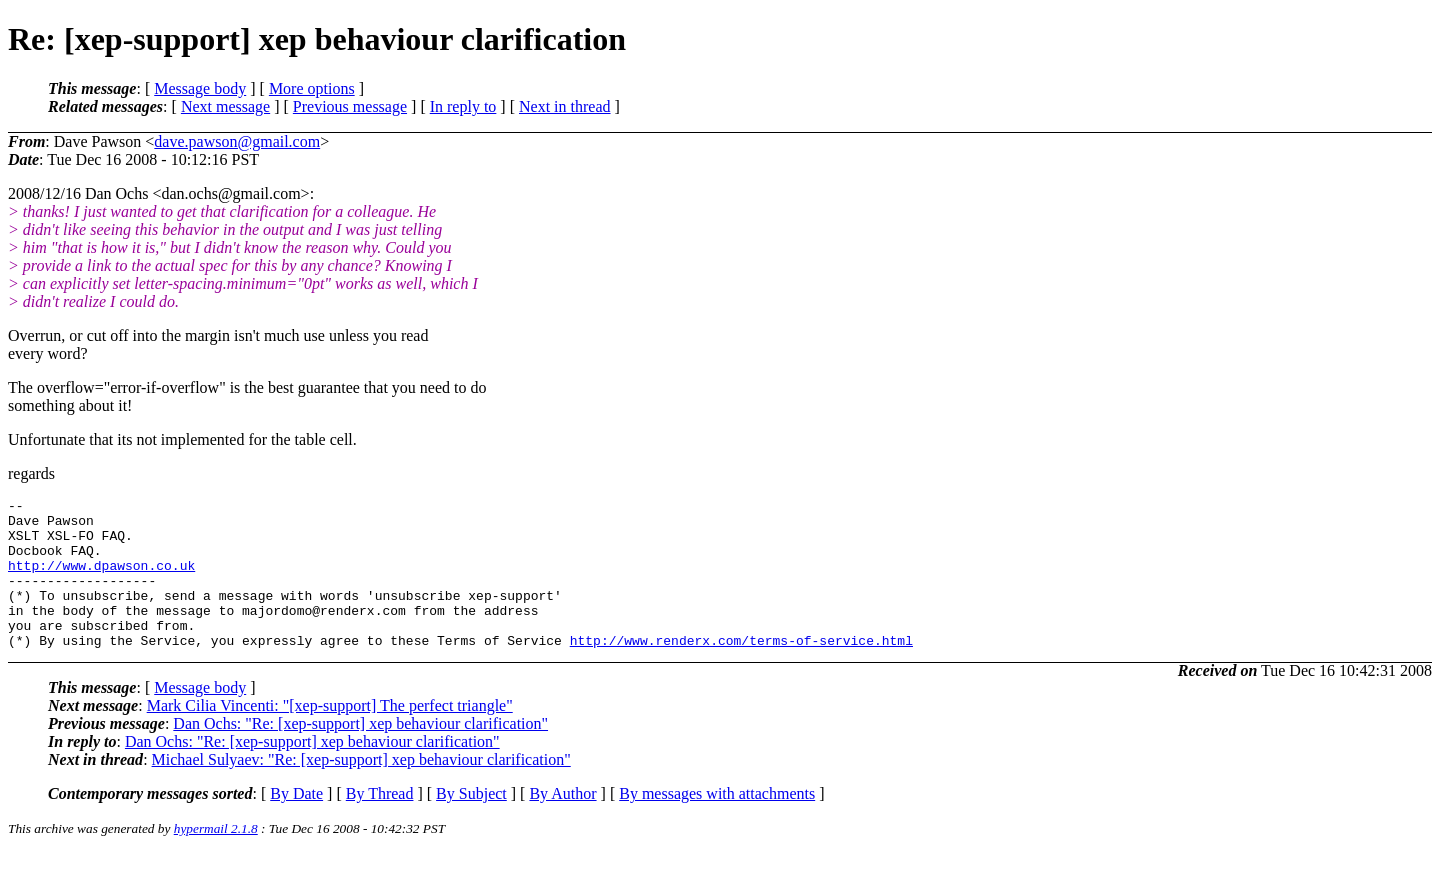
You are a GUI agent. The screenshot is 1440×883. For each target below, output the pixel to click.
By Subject (471, 823)
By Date (296, 823)
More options (312, 88)
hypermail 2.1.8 (216, 858)
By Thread (380, 823)
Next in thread (565, 106)
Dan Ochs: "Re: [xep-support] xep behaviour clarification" (360, 753)
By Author (562, 823)
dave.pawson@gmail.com (237, 141)
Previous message (350, 106)
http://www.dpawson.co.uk (101, 580)
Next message (225, 106)
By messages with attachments (717, 823)
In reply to (463, 106)
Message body (200, 88)
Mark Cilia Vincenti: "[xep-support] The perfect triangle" (330, 735)
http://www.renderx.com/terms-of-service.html (741, 670)
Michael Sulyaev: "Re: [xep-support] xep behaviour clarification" (361, 789)
